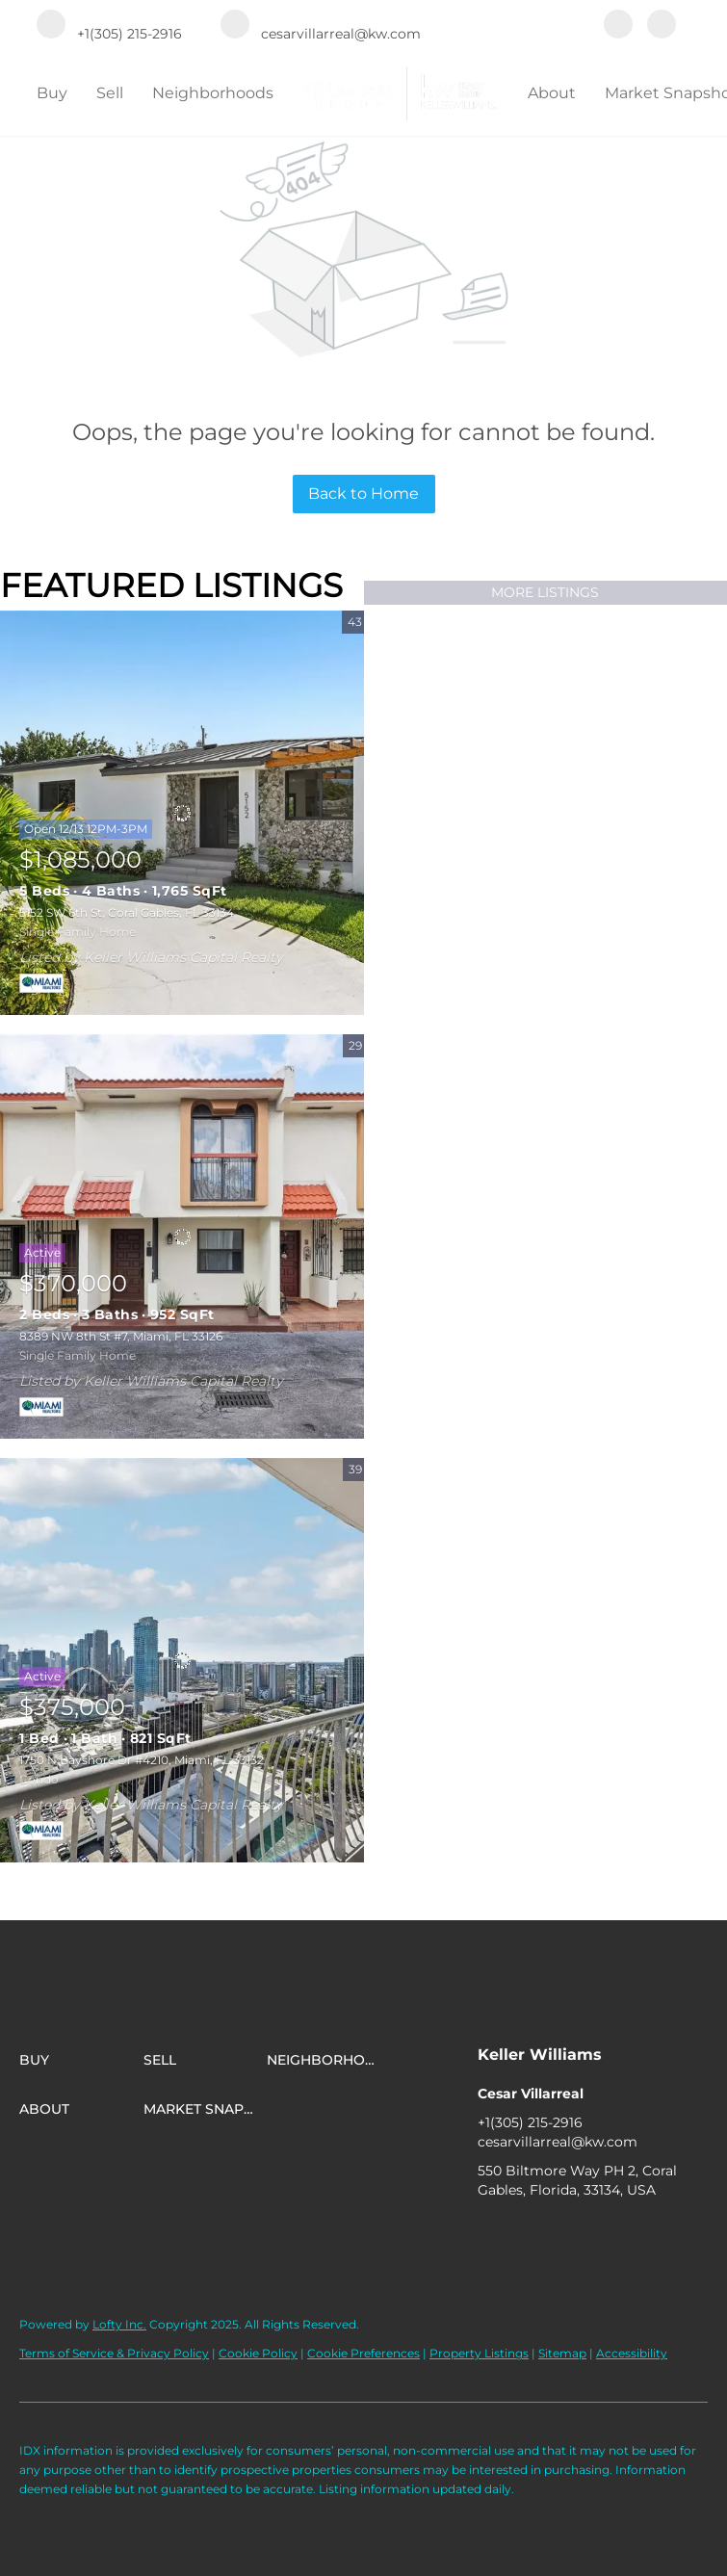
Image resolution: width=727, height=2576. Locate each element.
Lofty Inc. (119, 2324)
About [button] (552, 93)
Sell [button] (109, 93)
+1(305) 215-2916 (530, 2122)
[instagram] (661, 26)
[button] (81, 2059)
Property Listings (479, 2353)
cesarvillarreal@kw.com (557, 2141)
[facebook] (618, 26)
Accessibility (631, 2353)
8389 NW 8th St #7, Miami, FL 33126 (120, 1336)
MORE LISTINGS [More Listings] (545, 592)
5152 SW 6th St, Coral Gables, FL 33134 (126, 912)
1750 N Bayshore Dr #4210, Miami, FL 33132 (141, 1760)
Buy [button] (52, 93)
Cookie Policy (258, 2353)
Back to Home (363, 493)
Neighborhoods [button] (212, 93)
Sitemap (562, 2353)
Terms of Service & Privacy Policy (114, 2353)
